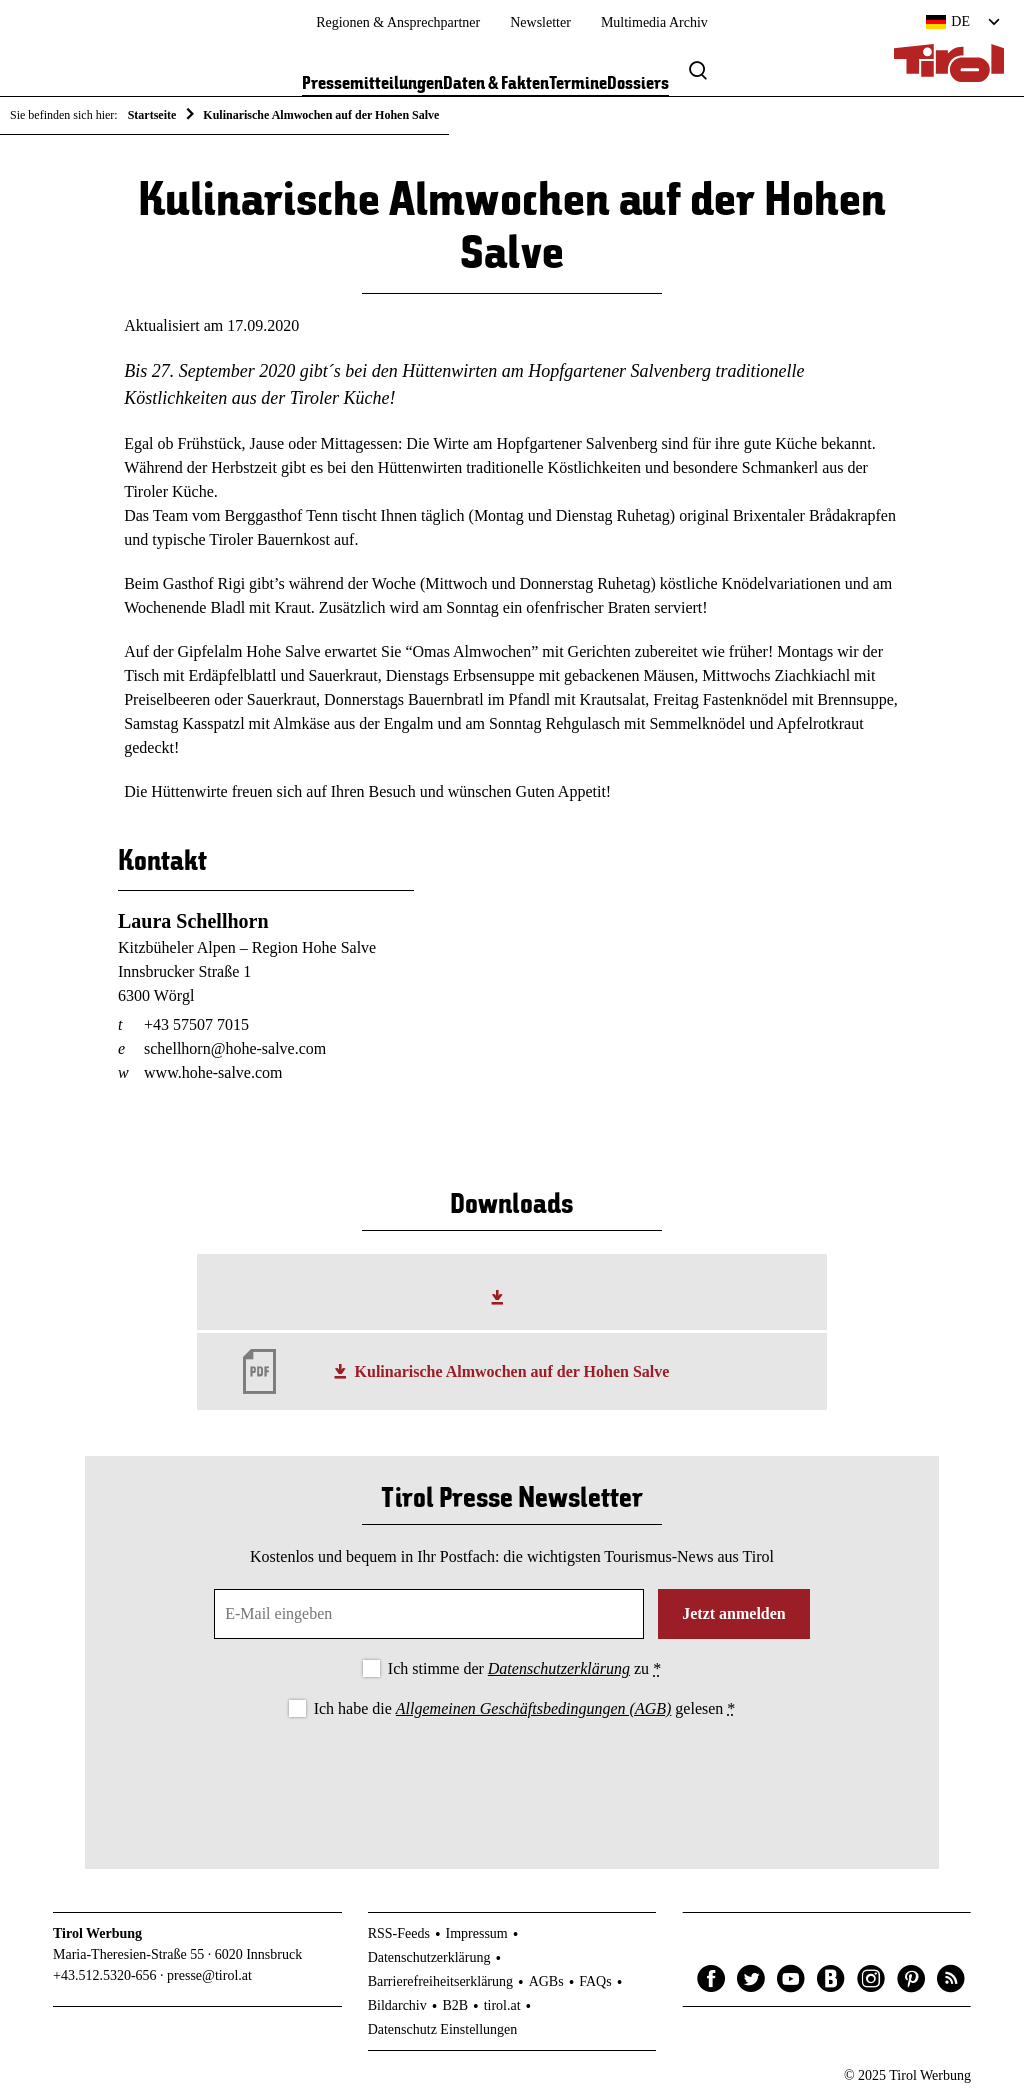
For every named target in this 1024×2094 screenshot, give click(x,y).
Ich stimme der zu (524, 1668)
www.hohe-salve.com (213, 1072)
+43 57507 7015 (196, 1024)
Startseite (152, 115)
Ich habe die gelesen (525, 1708)
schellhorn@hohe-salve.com (235, 1048)
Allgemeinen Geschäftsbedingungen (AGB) (533, 1708)
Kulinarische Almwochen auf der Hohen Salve (512, 1371)
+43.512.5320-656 (105, 1975)
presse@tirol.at (209, 1975)
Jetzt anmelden (734, 1613)
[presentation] (512, 1777)
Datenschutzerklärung (559, 1668)
